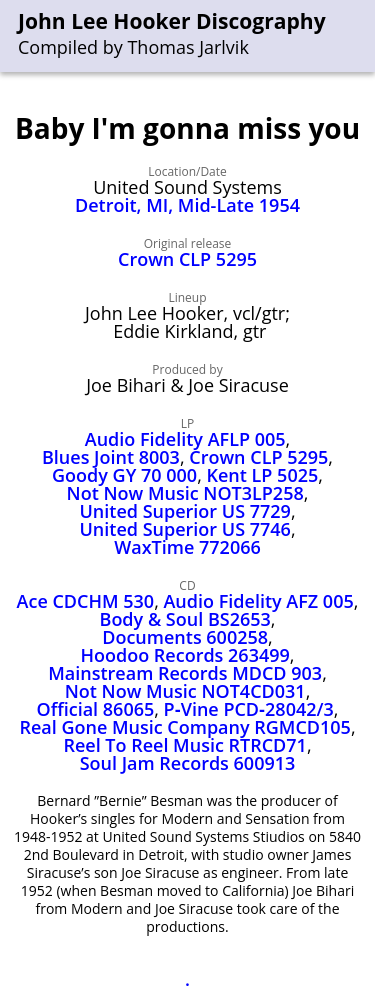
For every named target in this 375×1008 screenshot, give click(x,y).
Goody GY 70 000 (124, 475)
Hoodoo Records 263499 (185, 655)
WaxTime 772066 (187, 547)
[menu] (361, 36)
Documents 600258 (185, 637)
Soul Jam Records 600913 (188, 763)
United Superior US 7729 (184, 511)
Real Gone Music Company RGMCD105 (185, 727)
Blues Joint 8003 (111, 457)
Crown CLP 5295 (187, 259)
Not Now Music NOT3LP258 (185, 493)
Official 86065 (96, 709)
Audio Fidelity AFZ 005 (258, 601)
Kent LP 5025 (262, 475)
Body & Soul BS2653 (185, 619)
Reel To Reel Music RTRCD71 (184, 745)
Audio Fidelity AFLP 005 (185, 439)
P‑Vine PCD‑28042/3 (249, 709)
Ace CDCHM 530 (86, 601)
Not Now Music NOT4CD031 (185, 691)
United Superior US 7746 (184, 529)
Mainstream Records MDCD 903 (185, 673)
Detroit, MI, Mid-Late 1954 (187, 205)
